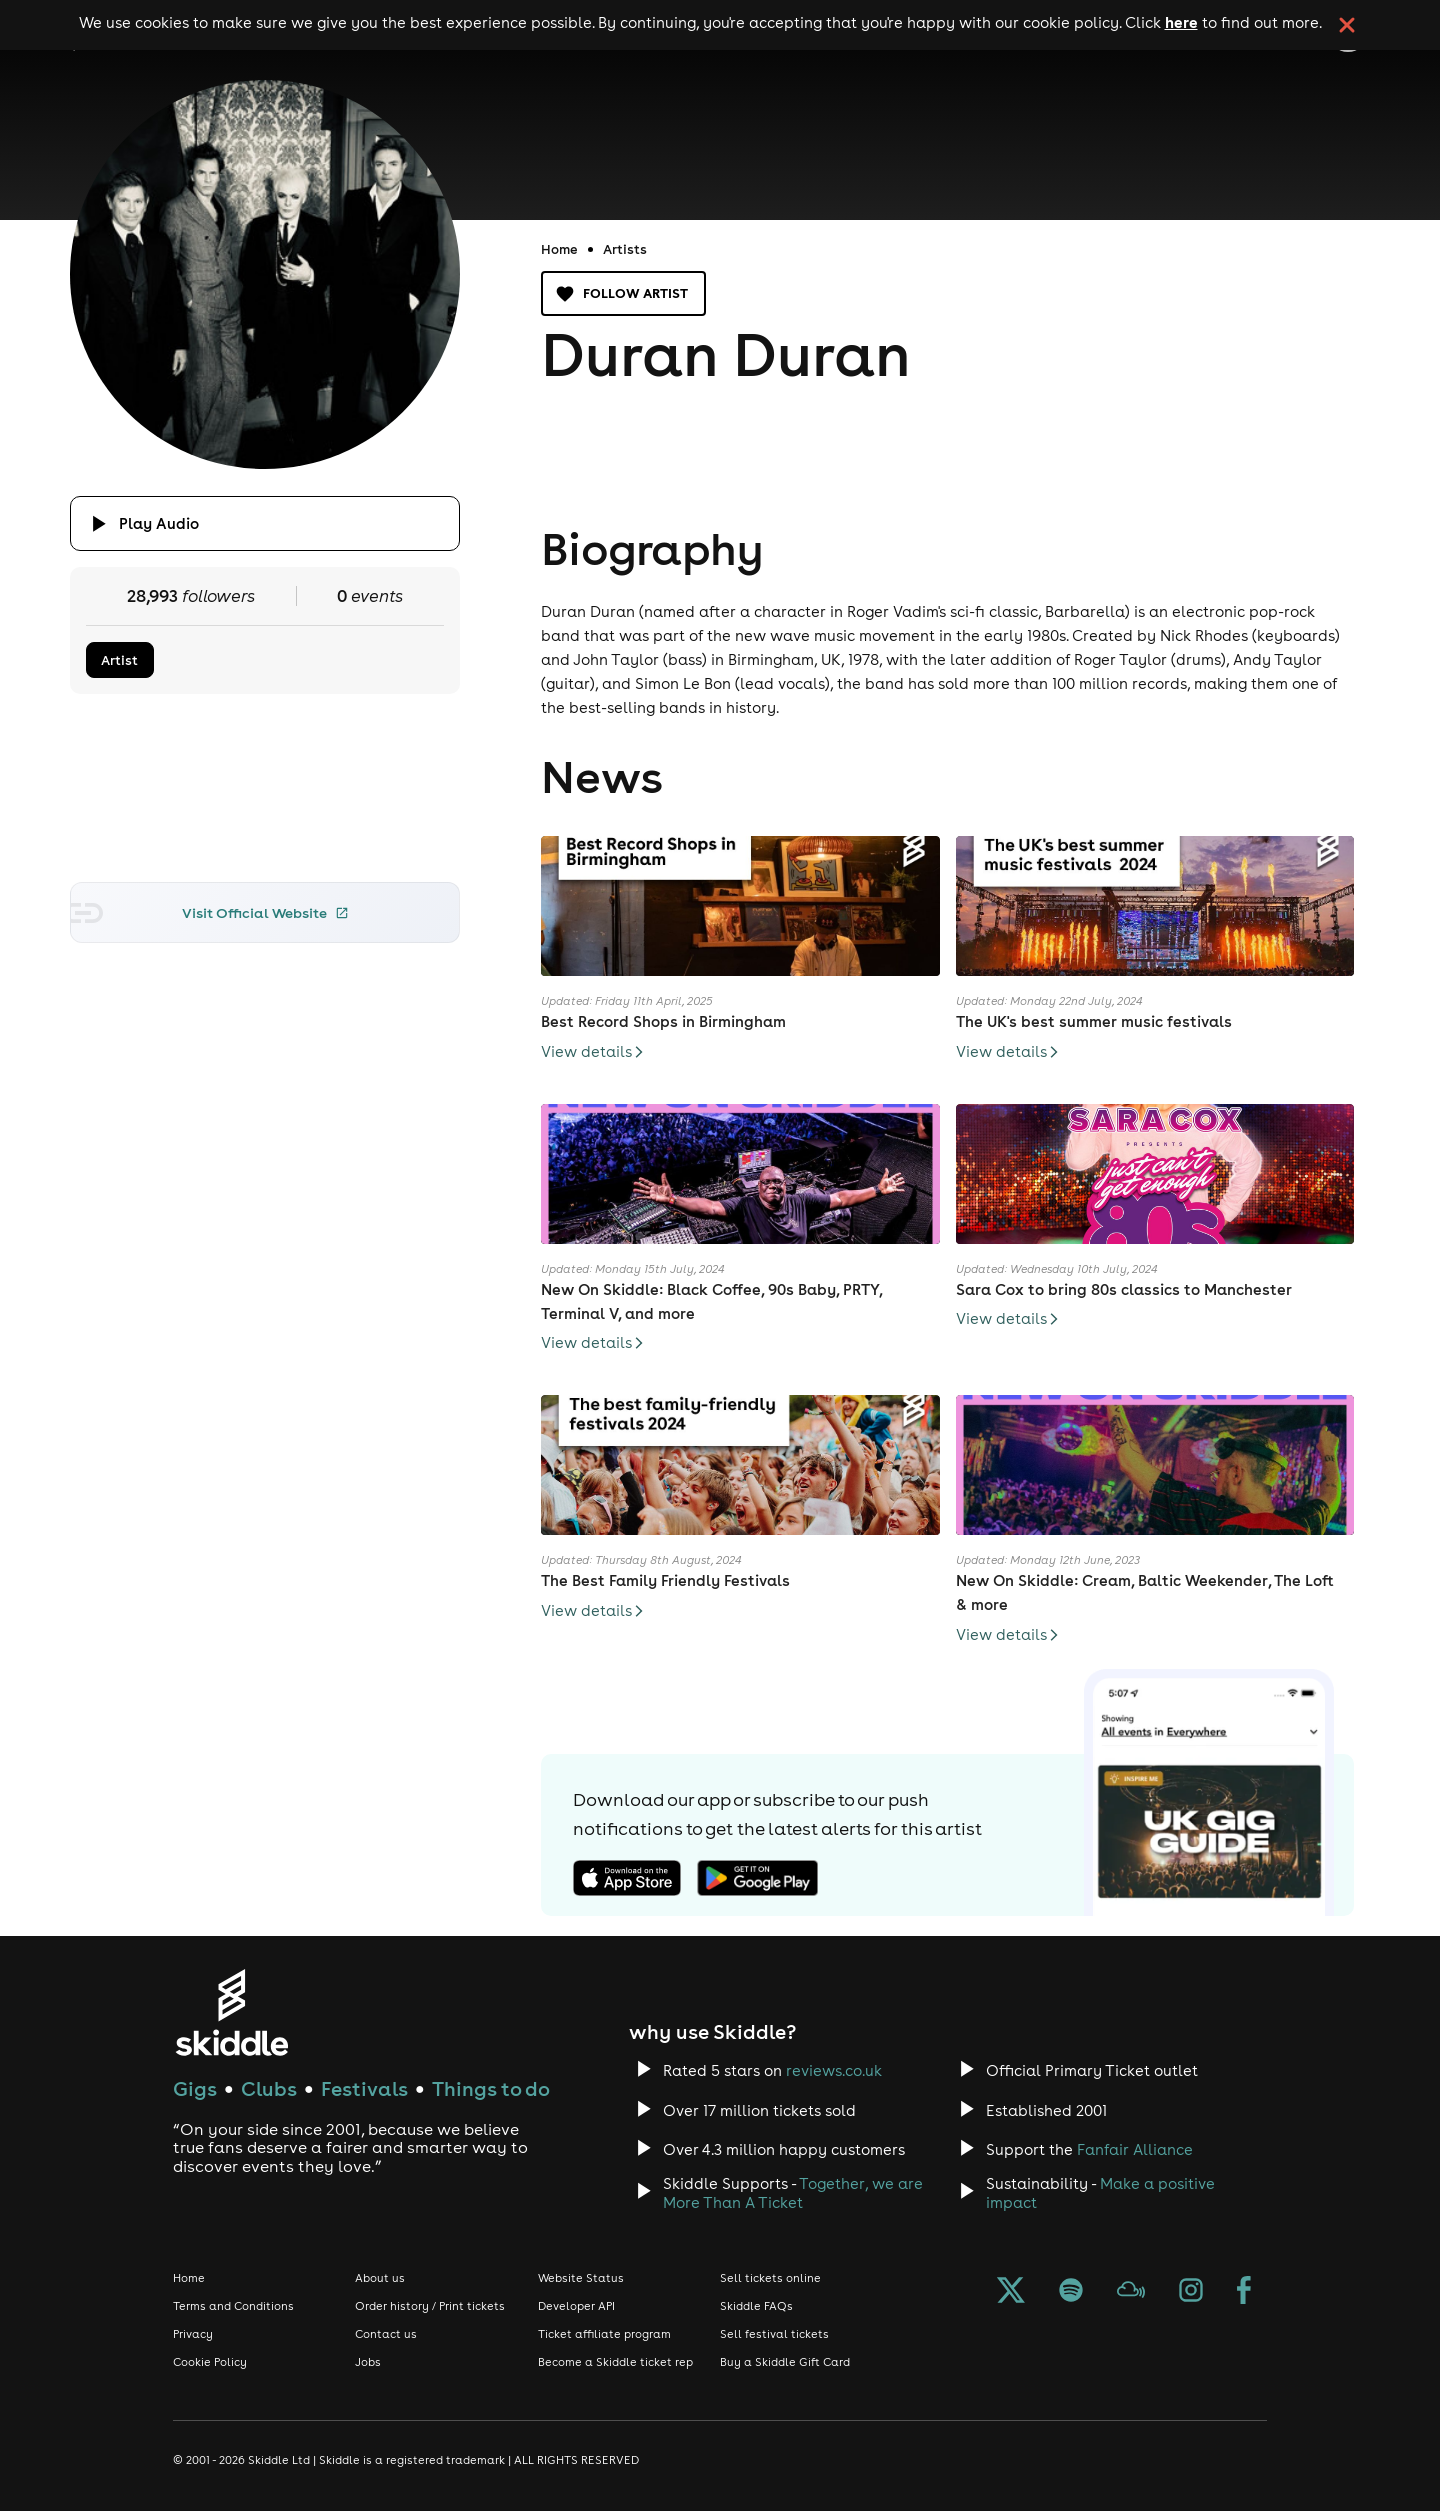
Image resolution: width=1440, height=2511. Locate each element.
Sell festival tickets (774, 2334)
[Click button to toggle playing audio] (265, 523)
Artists (625, 249)
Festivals (364, 2088)
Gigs (195, 2088)
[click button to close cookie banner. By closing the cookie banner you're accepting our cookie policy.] (1347, 25)
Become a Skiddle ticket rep (615, 2362)
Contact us (386, 2334)
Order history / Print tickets (430, 2306)
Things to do (491, 2088)
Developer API (576, 2306)
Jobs (368, 2362)
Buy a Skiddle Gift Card (785, 2362)
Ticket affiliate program (604, 2334)
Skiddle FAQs (756, 2306)
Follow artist (623, 293)
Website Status (581, 2278)
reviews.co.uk (834, 2070)
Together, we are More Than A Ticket (793, 2193)
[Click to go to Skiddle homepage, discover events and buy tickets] (231, 2012)
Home (559, 249)
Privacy (193, 2334)
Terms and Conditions (233, 2306)
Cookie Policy (210, 2362)
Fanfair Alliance (1135, 2149)
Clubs (269, 2088)
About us (380, 2278)
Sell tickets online (770, 2278)
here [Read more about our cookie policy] (1181, 22)
